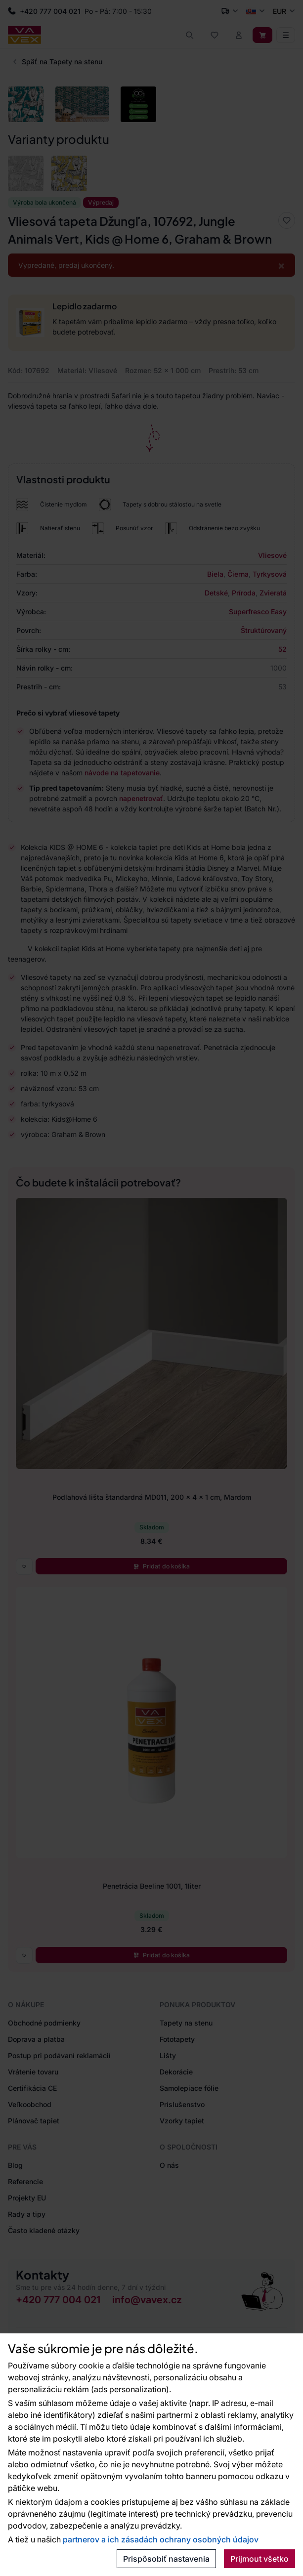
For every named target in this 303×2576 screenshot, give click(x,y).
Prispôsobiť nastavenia (166, 2559)
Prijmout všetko (259, 2559)
